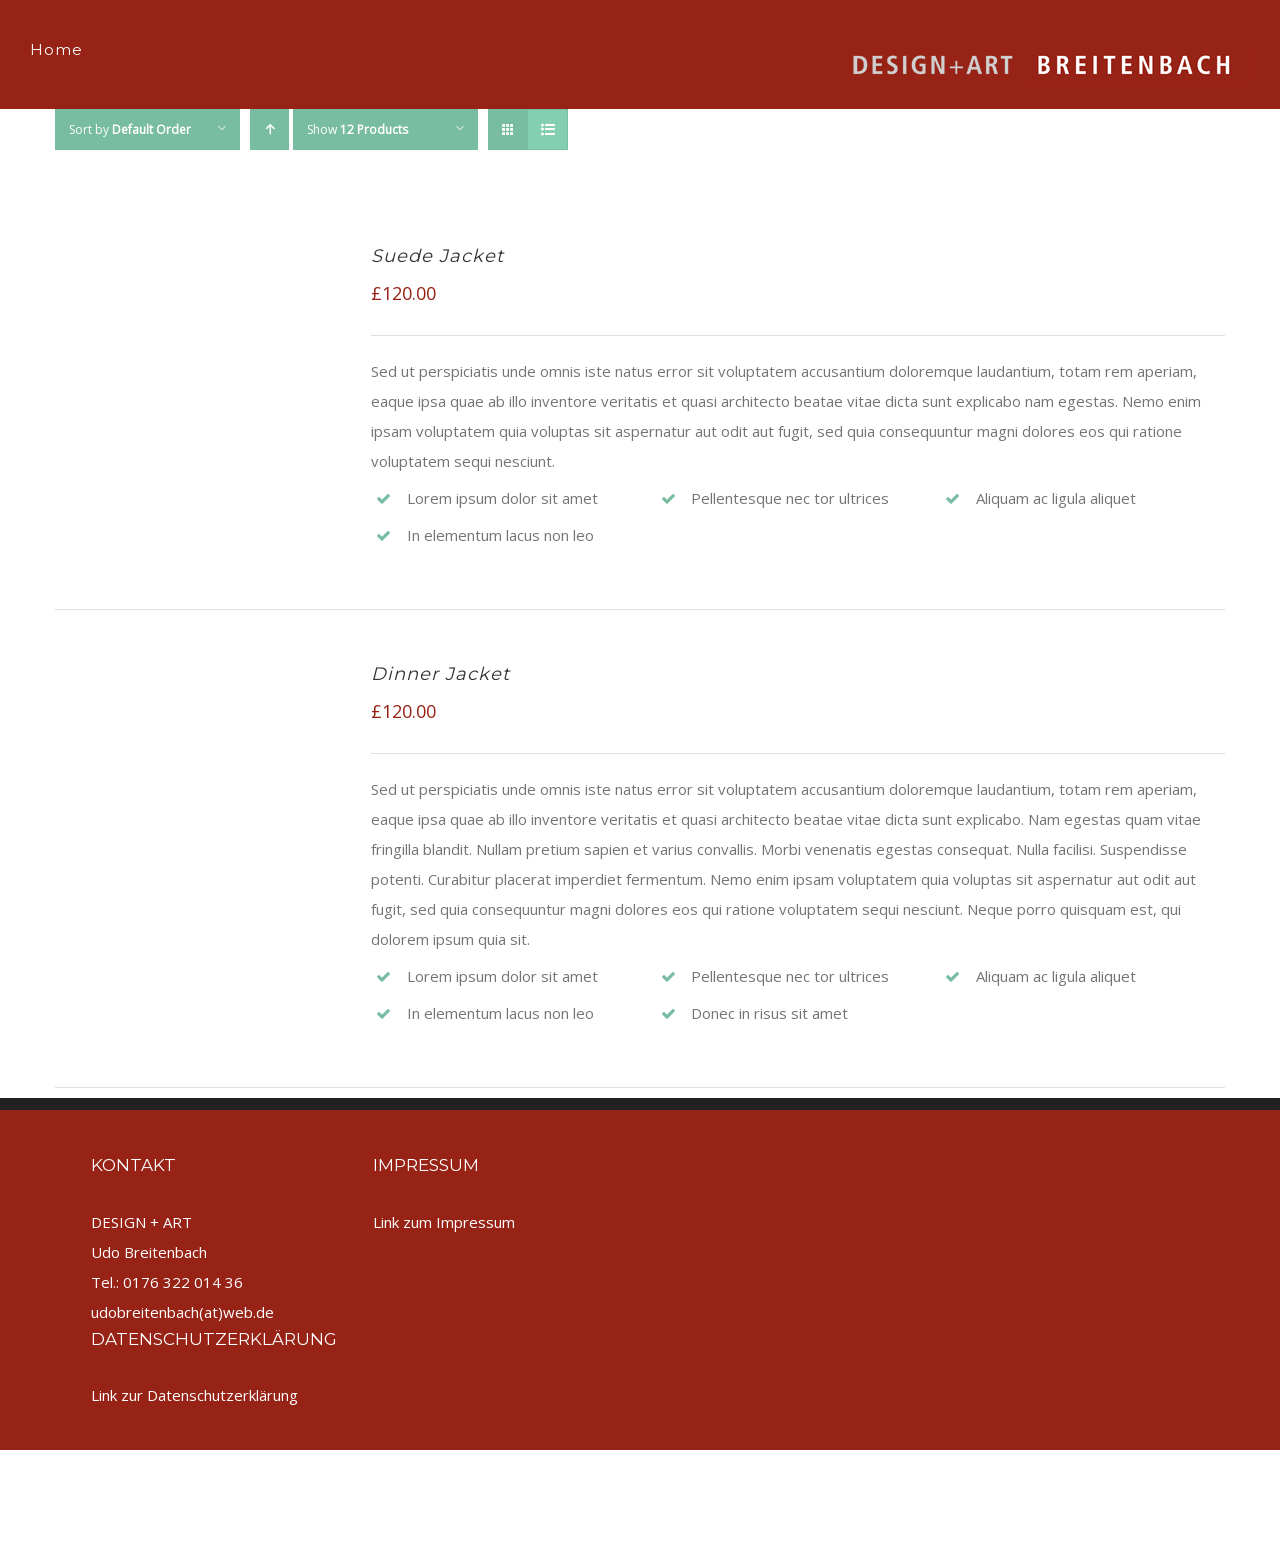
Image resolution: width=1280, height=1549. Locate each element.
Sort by (130, 129)
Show (357, 129)
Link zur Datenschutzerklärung (194, 1395)
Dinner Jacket (440, 674)
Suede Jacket (437, 256)
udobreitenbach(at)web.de (182, 1312)
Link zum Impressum (444, 1222)
